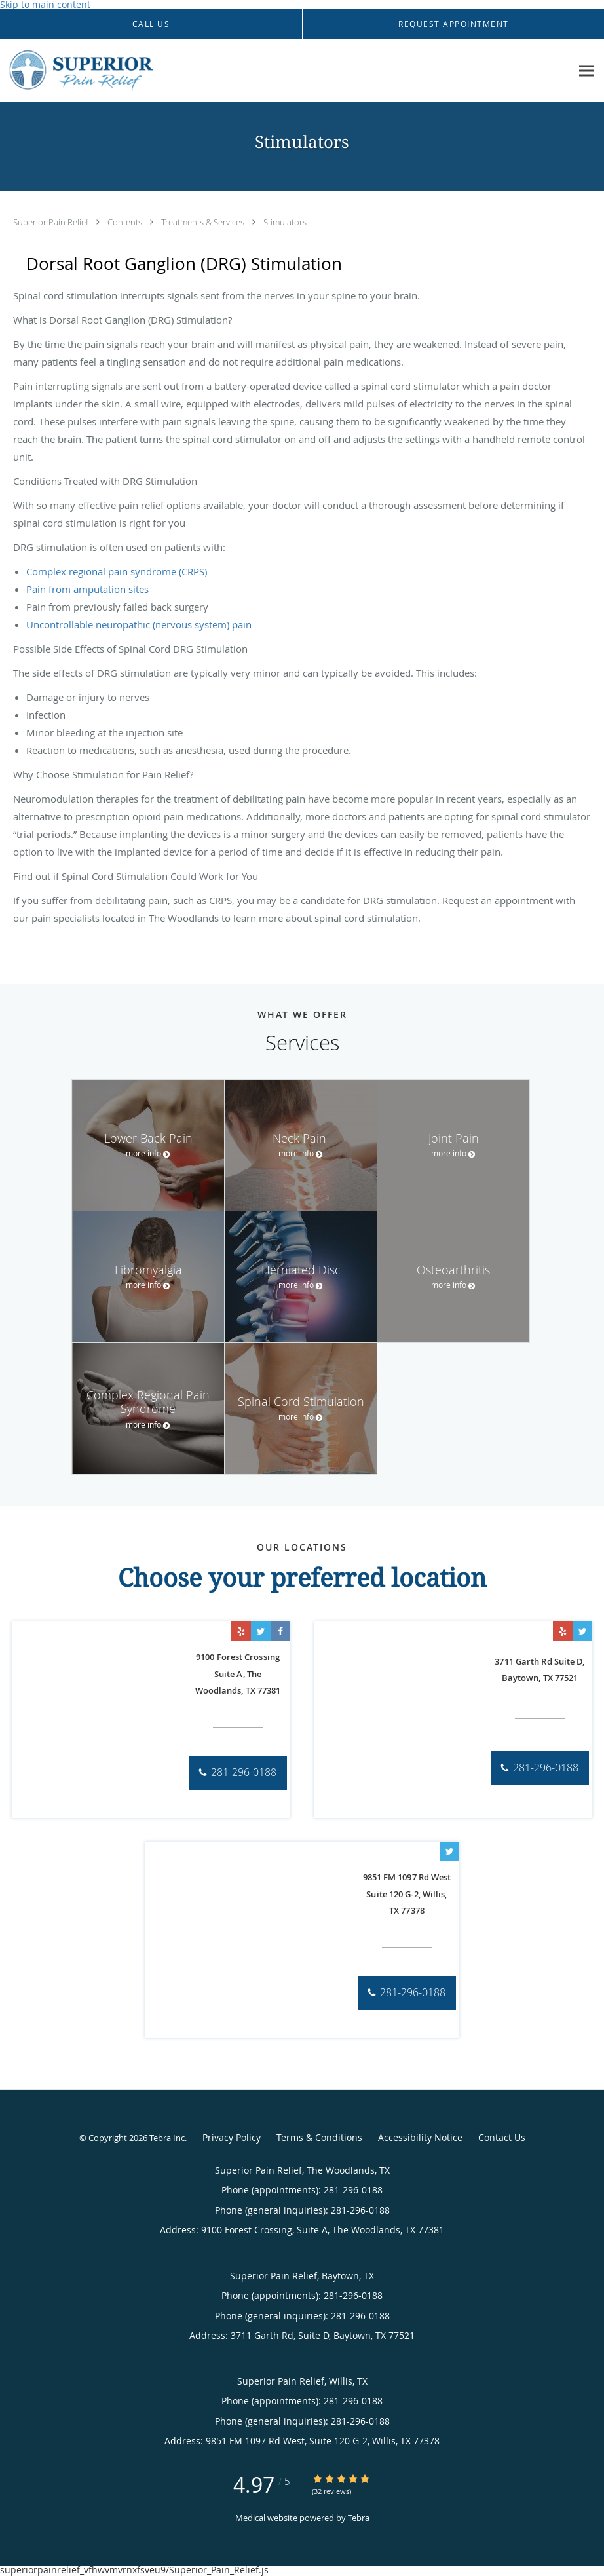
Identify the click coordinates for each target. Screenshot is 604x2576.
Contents (125, 222)
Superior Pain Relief (51, 222)
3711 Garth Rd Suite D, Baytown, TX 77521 (539, 1670)
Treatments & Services (203, 222)
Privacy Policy (231, 2137)
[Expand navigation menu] (586, 71)
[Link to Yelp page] (241, 1631)
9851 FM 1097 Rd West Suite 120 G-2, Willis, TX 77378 (407, 1894)
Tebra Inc (167, 2138)
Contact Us (501, 2137)
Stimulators (285, 222)
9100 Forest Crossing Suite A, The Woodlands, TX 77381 (238, 1673)
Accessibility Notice (420, 2137)
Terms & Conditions (319, 2137)
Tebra (358, 2518)
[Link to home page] (119, 70)
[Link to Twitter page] (261, 1631)
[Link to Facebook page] (280, 1631)
